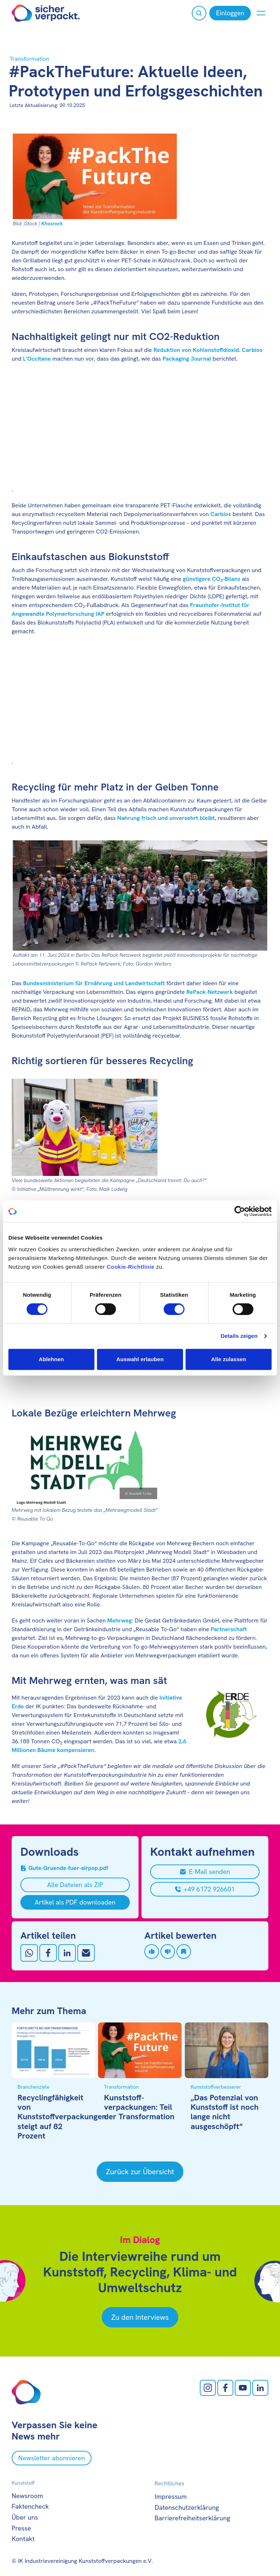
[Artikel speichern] (183, 1951)
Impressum (171, 2496)
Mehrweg (119, 1620)
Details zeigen (239, 1336)
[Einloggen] (230, 13)
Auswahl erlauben (140, 1359)
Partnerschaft (229, 1629)
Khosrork (52, 223)
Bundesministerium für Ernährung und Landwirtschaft (94, 983)
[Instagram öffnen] (208, 2388)
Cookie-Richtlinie (131, 1267)
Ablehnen (51, 1359)
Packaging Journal (187, 358)
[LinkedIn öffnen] (260, 2388)
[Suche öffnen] (199, 13)
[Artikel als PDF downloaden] (75, 1902)
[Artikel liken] (151, 1951)
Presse (21, 2528)
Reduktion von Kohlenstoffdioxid (196, 350)
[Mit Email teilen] (86, 1953)
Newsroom (27, 2496)
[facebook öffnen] (225, 2388)
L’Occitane (37, 358)
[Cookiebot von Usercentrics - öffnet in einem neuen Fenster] (240, 1211)
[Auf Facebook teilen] (48, 1953)
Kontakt (23, 2539)
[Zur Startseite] (46, 13)
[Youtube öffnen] (243, 2388)
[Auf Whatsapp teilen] (29, 1953)
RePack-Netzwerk (209, 992)
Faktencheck (30, 2506)
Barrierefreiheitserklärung (192, 2518)
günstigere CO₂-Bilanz (212, 579)
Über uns (25, 2517)
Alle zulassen (228, 1359)
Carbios (252, 350)
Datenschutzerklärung (187, 2507)
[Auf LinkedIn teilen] (67, 1953)
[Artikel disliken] (167, 1951)
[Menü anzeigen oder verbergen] (261, 13)
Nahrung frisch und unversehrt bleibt (166, 818)
